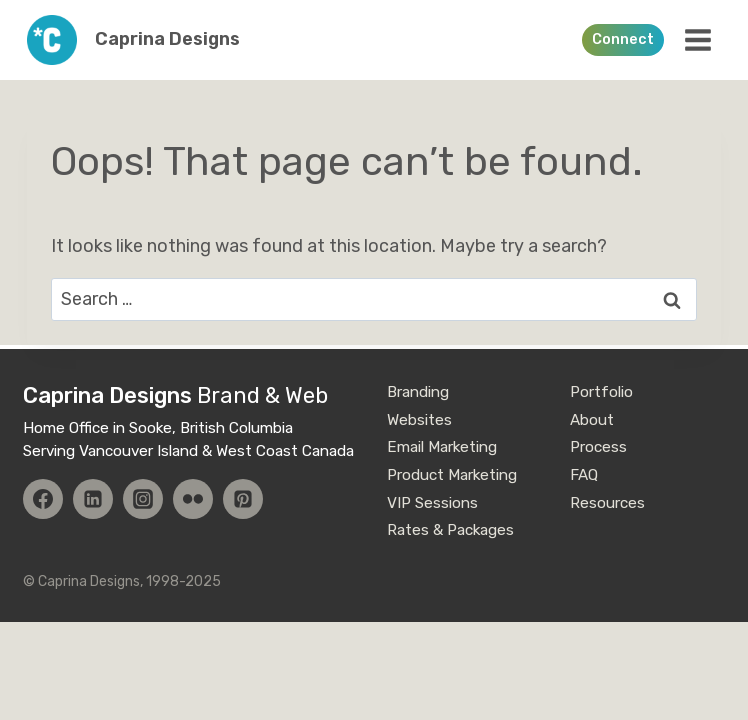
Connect (623, 39)
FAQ (584, 475)
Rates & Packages (450, 530)
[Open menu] (697, 39)
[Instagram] (143, 499)
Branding (418, 392)
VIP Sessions (432, 503)
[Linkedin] (93, 499)
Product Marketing (452, 475)
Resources (607, 503)
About (592, 420)
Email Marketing (442, 447)
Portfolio (601, 392)
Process (598, 447)
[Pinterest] (243, 499)
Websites (419, 420)
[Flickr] (193, 499)
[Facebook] (43, 499)
